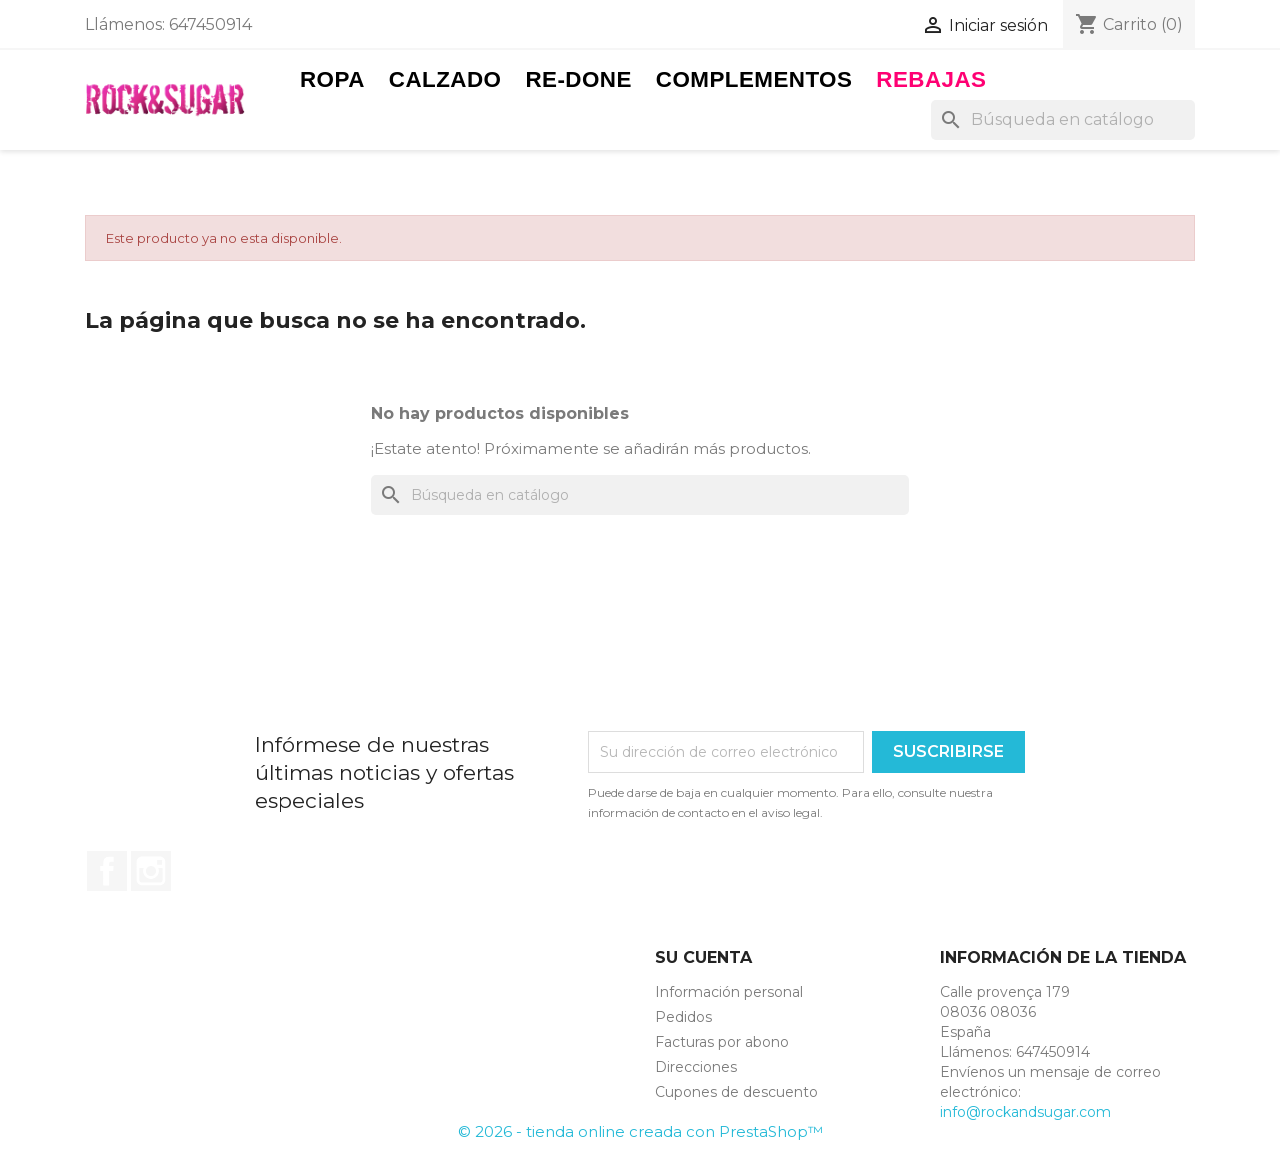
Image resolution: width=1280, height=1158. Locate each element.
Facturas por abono (722, 1042)
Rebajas (931, 79)
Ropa (332, 79)
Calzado (445, 79)
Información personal (729, 992)
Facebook (107, 871)
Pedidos (683, 1017)
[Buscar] (1063, 120)
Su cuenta (703, 957)
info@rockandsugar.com (1025, 1112)
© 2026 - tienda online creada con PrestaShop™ (640, 1131)
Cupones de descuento (736, 1092)
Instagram (151, 871)
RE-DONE (578, 79)
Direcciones (696, 1067)
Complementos (754, 79)
